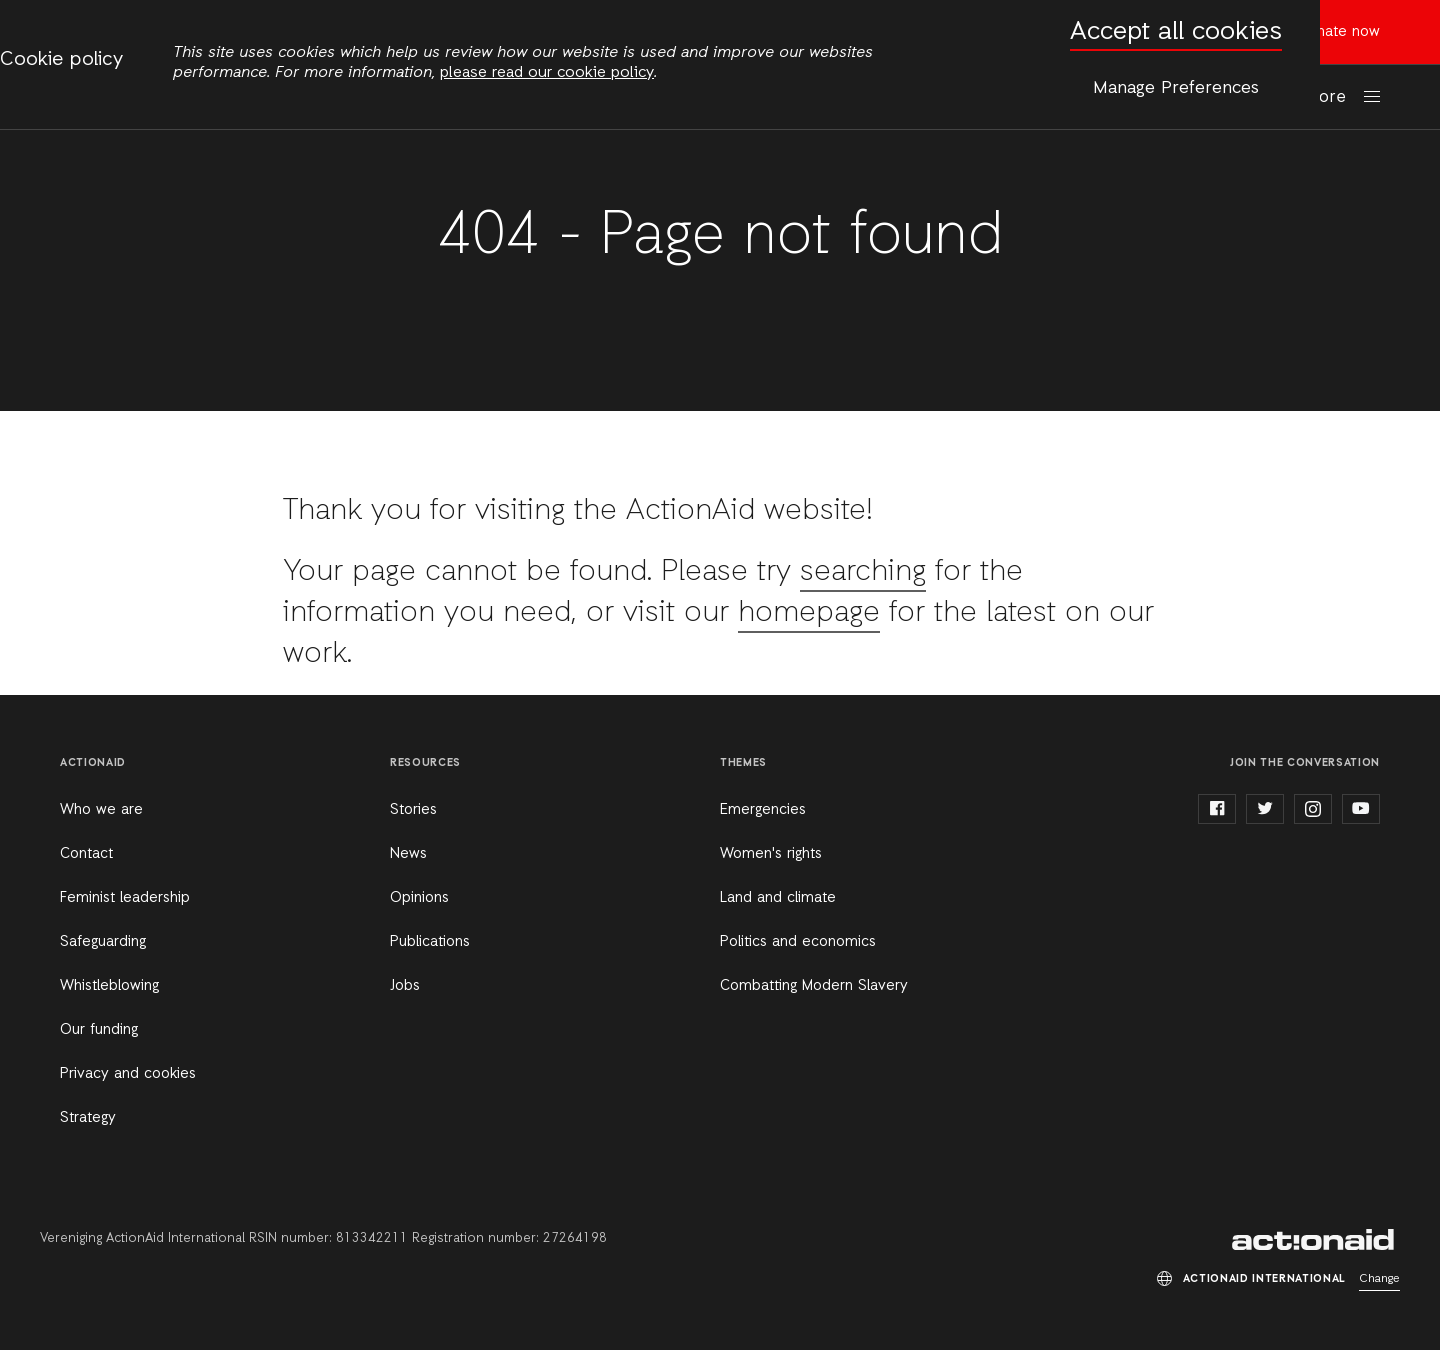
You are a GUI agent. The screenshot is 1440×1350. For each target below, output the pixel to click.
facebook (1217, 809)
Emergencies (763, 810)
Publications (430, 942)
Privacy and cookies (128, 1074)
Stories (413, 810)
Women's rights (771, 854)
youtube (1361, 809)
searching (863, 572)
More (1326, 97)
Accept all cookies (1176, 32)
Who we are (101, 810)
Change (1379, 1279)
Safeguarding (103, 942)
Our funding (99, 1030)
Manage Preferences (1176, 88)
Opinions (419, 898)
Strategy (88, 1118)
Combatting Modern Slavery (814, 986)
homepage (809, 613)
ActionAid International (1316, 1240)
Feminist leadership (125, 898)
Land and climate (778, 898)
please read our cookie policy (547, 73)
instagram (1313, 809)
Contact (86, 854)
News (408, 854)
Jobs (405, 986)
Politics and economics (798, 942)
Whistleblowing (109, 986)
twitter (1265, 809)
